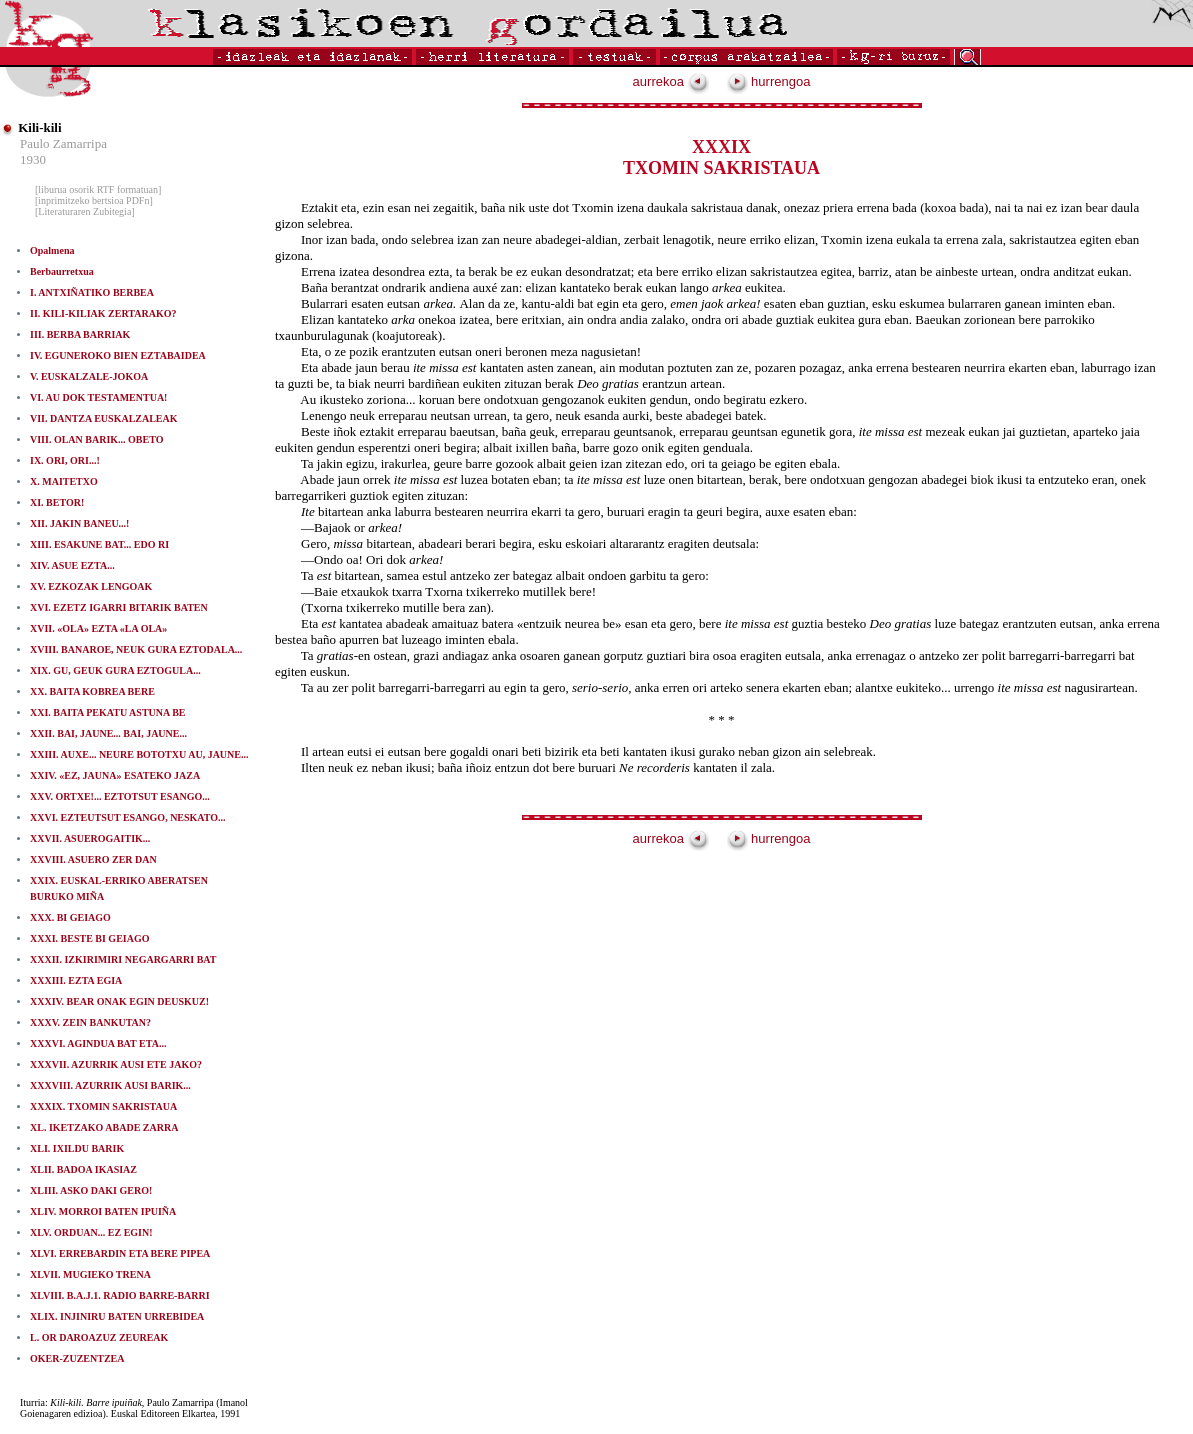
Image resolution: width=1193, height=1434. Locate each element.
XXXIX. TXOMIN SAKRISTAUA (103, 1106)
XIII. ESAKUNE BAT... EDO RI (99, 544)
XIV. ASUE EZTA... (72, 565)
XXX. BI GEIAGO (70, 917)
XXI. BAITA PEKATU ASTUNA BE (108, 712)
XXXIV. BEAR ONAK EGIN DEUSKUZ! (119, 1001)
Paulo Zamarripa (63, 143)
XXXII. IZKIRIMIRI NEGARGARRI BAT (123, 959)
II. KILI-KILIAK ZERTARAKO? (103, 313)
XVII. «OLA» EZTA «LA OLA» (98, 628)
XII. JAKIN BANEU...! (79, 523)
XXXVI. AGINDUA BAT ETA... (98, 1043)
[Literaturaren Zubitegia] (85, 211)
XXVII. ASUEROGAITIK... (90, 838)
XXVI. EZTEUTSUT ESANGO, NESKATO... (128, 817)
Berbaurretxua (62, 271)
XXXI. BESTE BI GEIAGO (89, 938)
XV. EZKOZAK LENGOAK (91, 586)
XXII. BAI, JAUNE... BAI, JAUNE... (108, 733)
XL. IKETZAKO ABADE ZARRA (104, 1127)
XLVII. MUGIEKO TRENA (90, 1274)
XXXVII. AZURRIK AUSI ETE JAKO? (116, 1064)
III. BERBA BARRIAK (80, 334)
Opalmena (52, 250)
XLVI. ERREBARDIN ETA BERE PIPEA (120, 1253)
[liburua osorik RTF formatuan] (98, 189)
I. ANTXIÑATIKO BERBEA (92, 292)
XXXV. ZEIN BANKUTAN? (90, 1022)
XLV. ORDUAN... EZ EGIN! (91, 1232)
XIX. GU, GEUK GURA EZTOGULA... (115, 670)
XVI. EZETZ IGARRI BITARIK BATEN (119, 607)
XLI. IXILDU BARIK (77, 1148)
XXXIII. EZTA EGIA (76, 980)
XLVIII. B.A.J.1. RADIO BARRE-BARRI (120, 1295)
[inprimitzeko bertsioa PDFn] (94, 200)
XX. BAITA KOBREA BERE (92, 691)
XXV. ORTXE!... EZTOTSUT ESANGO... (120, 796)
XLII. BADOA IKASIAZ (83, 1169)
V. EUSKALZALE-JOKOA (89, 376)
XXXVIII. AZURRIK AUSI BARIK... (110, 1085)
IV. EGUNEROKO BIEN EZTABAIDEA (118, 355)
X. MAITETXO (64, 481)
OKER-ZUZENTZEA (77, 1358)
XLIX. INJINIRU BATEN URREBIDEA (117, 1316)
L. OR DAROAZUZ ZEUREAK (99, 1337)
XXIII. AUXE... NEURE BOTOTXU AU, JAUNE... (139, 754)
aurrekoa (671, 81)
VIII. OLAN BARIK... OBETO (96, 439)
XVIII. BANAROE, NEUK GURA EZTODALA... (136, 649)
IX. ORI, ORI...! (65, 460)
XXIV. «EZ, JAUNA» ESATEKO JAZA (115, 775)
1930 (33, 159)
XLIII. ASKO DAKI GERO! (91, 1190)
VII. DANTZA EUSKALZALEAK (104, 418)
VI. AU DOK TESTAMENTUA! (98, 397)
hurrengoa (769, 81)
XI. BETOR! (57, 502)
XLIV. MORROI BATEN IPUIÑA (103, 1211)
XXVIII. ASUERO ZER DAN (93, 859)
